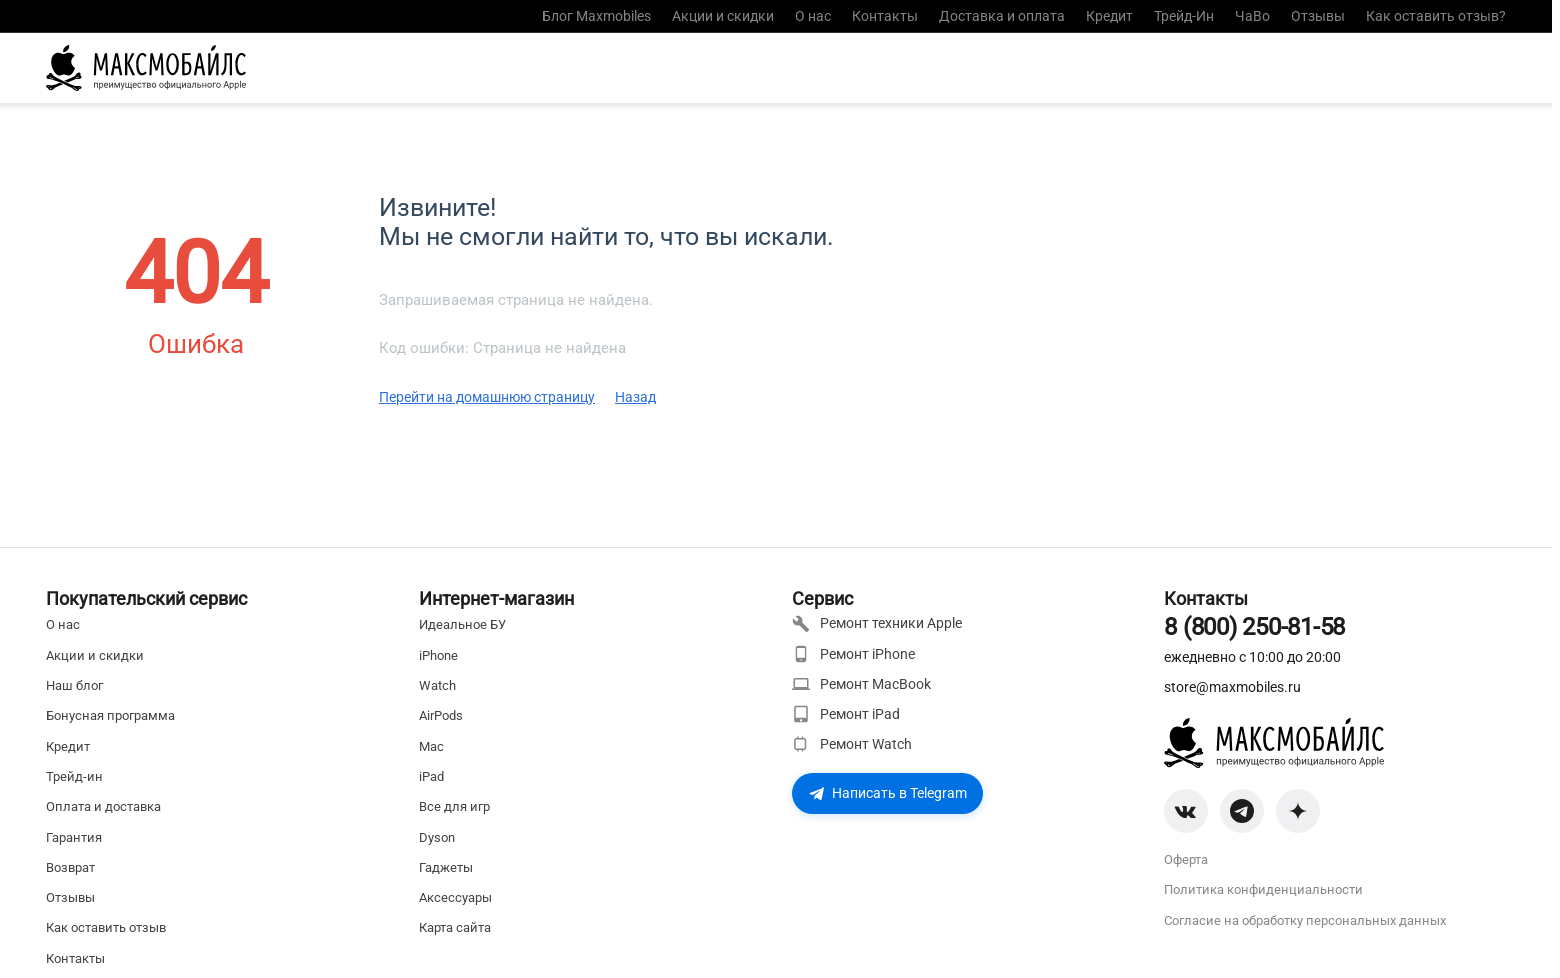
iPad (431, 776)
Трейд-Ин (1184, 16)
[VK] (1186, 811)
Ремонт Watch (852, 744)
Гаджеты (446, 867)
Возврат (70, 867)
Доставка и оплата (1002, 16)
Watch (437, 685)
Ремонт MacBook (861, 684)
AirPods (441, 715)
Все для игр (454, 806)
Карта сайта (455, 927)
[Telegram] (1242, 811)
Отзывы (1318, 16)
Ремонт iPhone (853, 654)
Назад (635, 397)
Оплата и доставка (103, 806)
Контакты (885, 16)
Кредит (1109, 16)
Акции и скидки (723, 16)
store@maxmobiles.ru (1232, 687)
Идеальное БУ (462, 624)
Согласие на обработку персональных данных (1305, 920)
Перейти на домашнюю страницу (487, 397)
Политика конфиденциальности (1263, 889)
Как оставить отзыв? (1436, 16)
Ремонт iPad (846, 714)
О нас (813, 16)
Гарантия (74, 837)
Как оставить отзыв (106, 927)
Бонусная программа (110, 715)
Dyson (437, 837)
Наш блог (74, 685)
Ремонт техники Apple (877, 624)
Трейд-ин (74, 776)
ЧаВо (1252, 16)
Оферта (1186, 859)
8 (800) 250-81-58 (1254, 627)
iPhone (438, 655)
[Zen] (1298, 811)
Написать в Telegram (887, 793)
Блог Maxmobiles (596, 16)
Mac (431, 746)
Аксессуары (455, 897)
